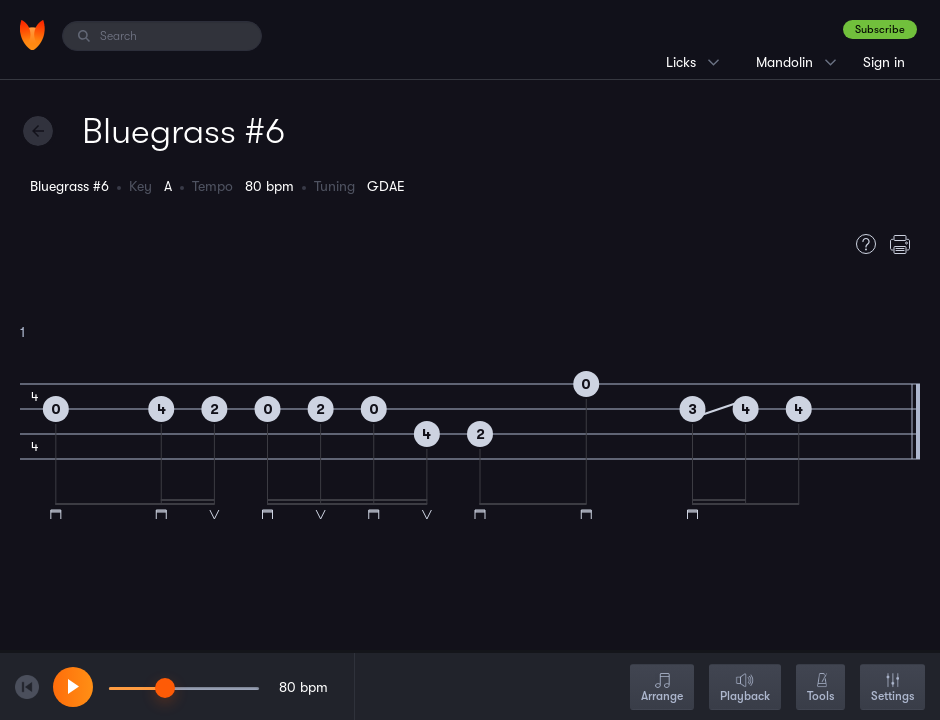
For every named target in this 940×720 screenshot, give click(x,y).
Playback (745, 688)
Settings (892, 688)
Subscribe (880, 29)
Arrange (662, 688)
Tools (820, 688)
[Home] (32, 35)
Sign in (884, 62)
